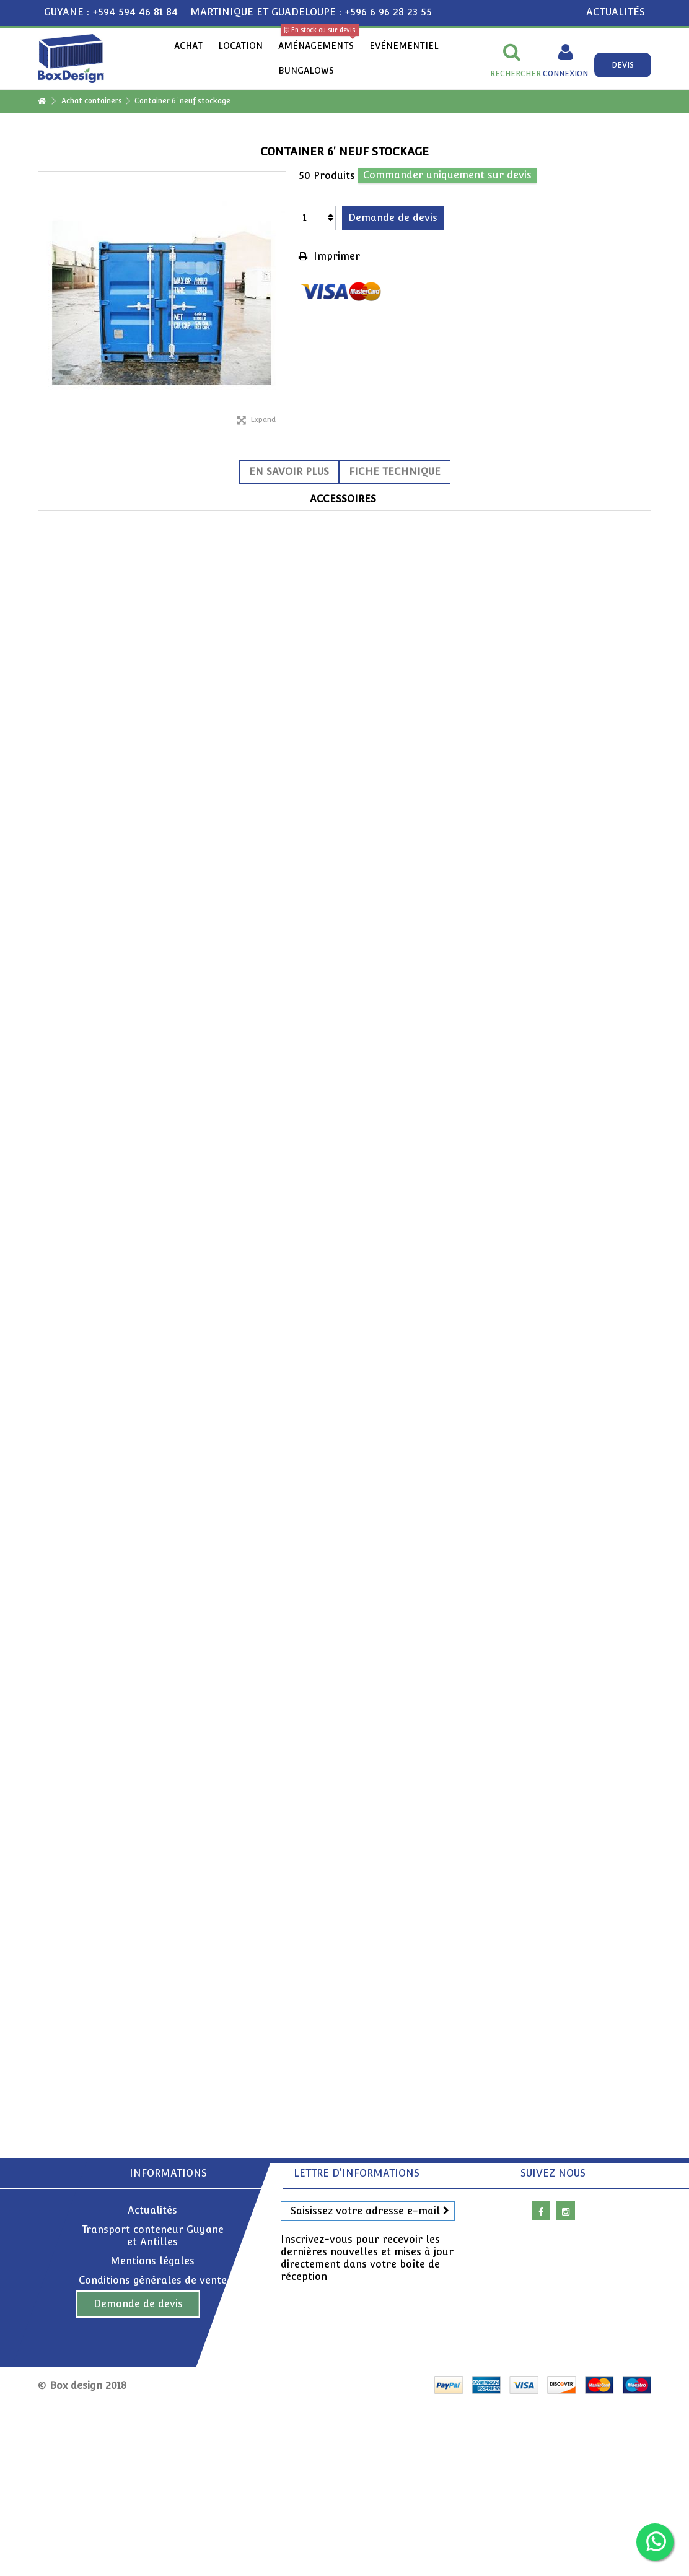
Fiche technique (395, 472)
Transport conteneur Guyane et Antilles (153, 2236)
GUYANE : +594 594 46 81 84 (111, 12)
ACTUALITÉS (615, 12)
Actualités (152, 2210)
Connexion (565, 73)
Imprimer (335, 256)
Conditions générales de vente (153, 2280)
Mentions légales (152, 2261)
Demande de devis (138, 2304)
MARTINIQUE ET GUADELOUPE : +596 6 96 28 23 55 (311, 12)
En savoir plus (289, 472)
